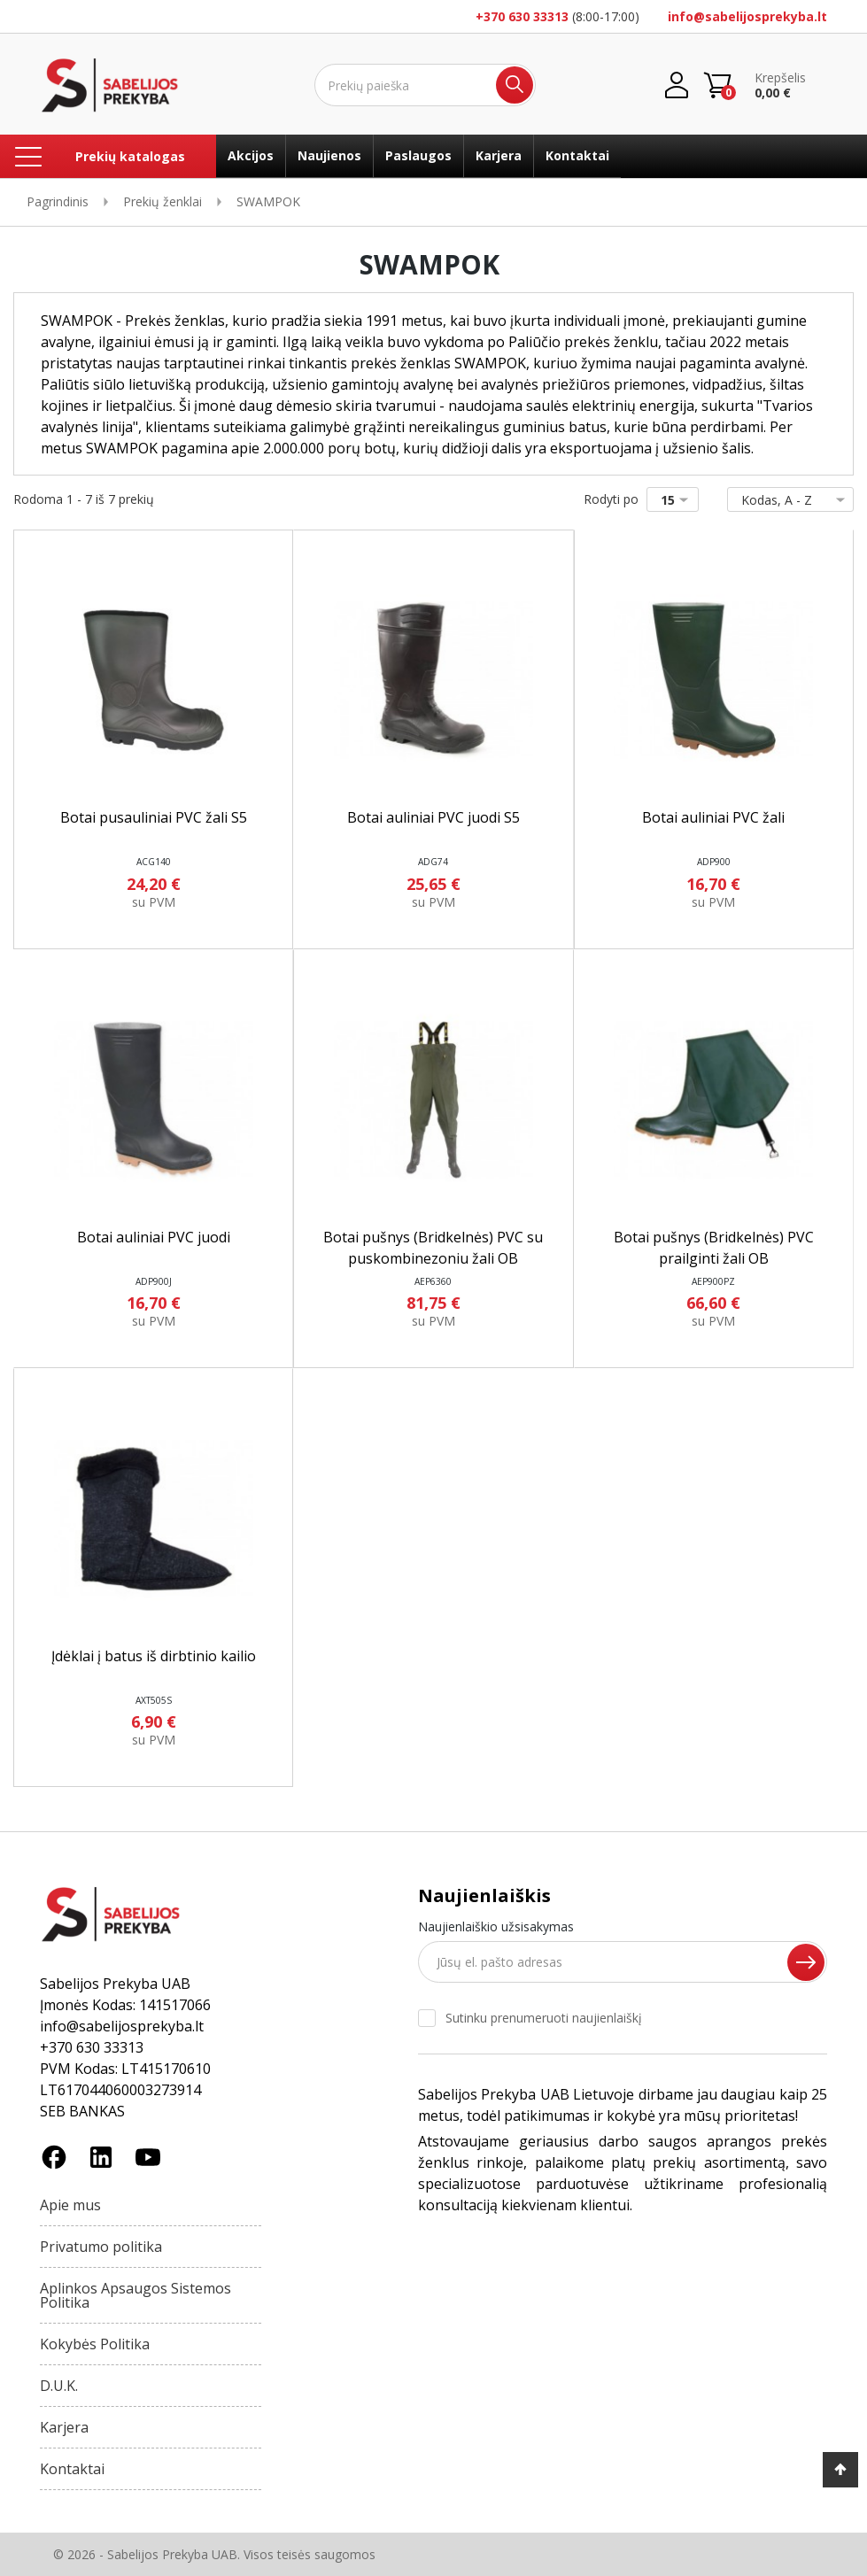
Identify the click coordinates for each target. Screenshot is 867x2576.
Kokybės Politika (95, 2344)
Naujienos (329, 155)
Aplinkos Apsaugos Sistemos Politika (135, 2295)
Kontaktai (577, 155)
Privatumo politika (101, 2246)
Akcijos (251, 155)
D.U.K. (59, 2386)
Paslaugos (418, 155)
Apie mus (70, 2205)
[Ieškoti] (425, 85)
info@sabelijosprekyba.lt (747, 16)
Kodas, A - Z (786, 500)
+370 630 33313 (522, 16)
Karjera (499, 155)
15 (678, 500)
